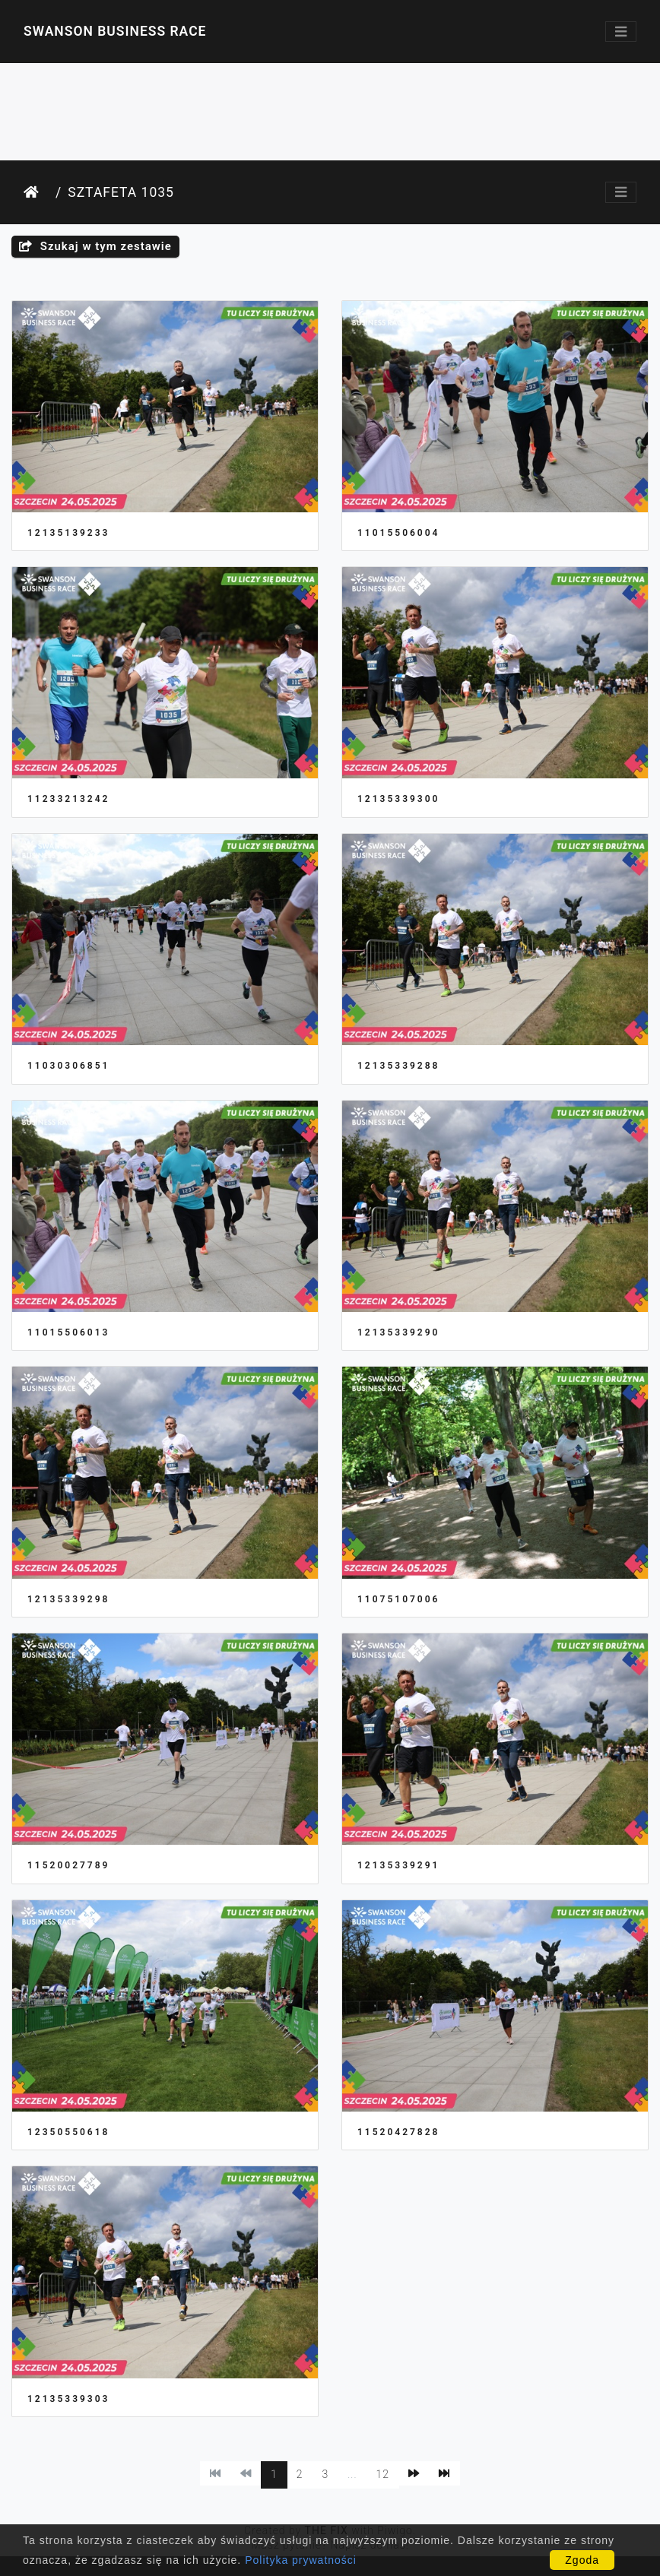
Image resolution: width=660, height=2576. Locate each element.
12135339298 (68, 1599)
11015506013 (68, 1332)
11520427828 (398, 2132)
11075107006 (398, 1599)
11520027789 (68, 1865)
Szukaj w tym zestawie (95, 246)
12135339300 (398, 799)
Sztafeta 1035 (121, 192)
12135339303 (68, 2399)
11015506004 (398, 533)
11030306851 (68, 1065)
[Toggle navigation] (620, 32)
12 (382, 2474)
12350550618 (68, 2132)
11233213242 (68, 799)
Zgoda (582, 2560)
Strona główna (36, 192)
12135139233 (68, 533)
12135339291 (398, 1865)
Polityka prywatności (301, 2560)
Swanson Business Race (115, 31)
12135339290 (398, 1332)
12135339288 (398, 1065)
